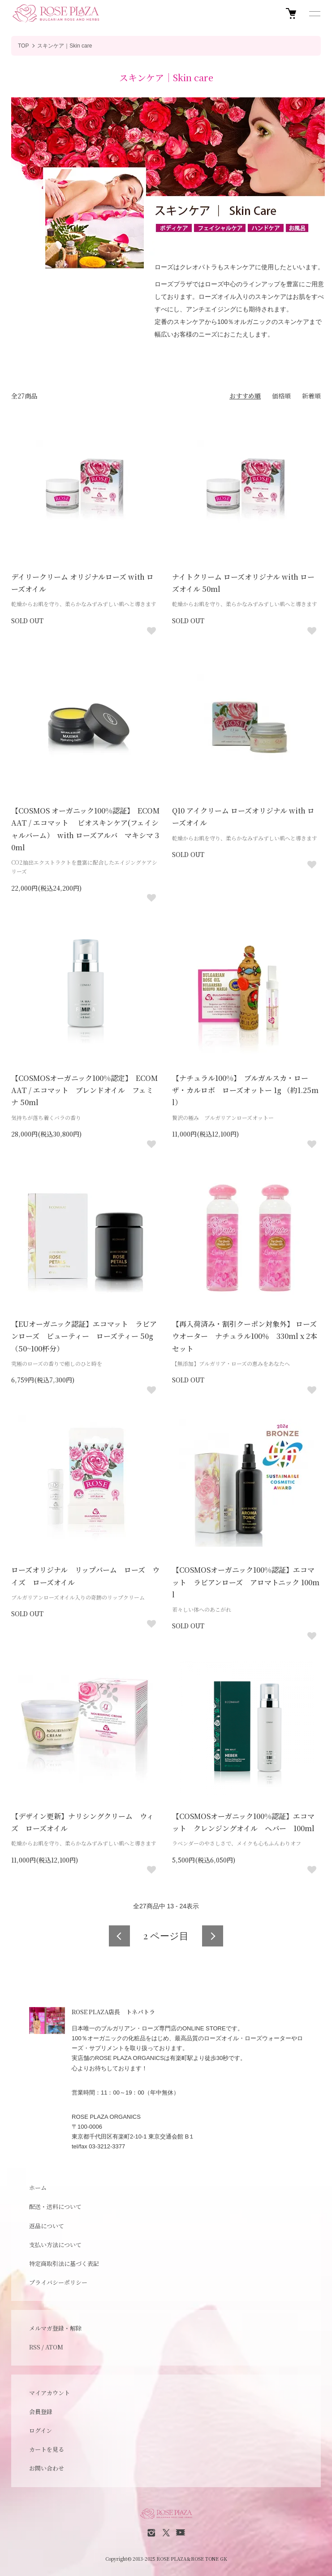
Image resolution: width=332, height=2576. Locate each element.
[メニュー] (314, 13)
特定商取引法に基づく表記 (64, 2263)
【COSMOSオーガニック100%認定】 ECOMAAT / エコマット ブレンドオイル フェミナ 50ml (84, 1090)
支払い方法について (55, 2244)
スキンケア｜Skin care (64, 46)
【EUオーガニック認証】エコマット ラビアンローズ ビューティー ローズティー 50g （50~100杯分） (84, 1336)
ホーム (38, 2187)
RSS (34, 2347)
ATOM (54, 2347)
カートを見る (46, 2449)
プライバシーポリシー (58, 2282)
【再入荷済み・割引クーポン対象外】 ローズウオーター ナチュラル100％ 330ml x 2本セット (244, 1336)
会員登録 (40, 2411)
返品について (46, 2226)
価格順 (281, 395)
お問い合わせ (46, 2468)
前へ (119, 1935)
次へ (212, 1935)
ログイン (40, 2430)
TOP (23, 46)
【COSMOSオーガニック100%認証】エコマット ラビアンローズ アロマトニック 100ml (245, 1582)
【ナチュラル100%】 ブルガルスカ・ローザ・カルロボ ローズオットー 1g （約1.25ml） (245, 1090)
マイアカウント (49, 2392)
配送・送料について (55, 2206)
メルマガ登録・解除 (55, 2328)
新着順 (311, 395)
